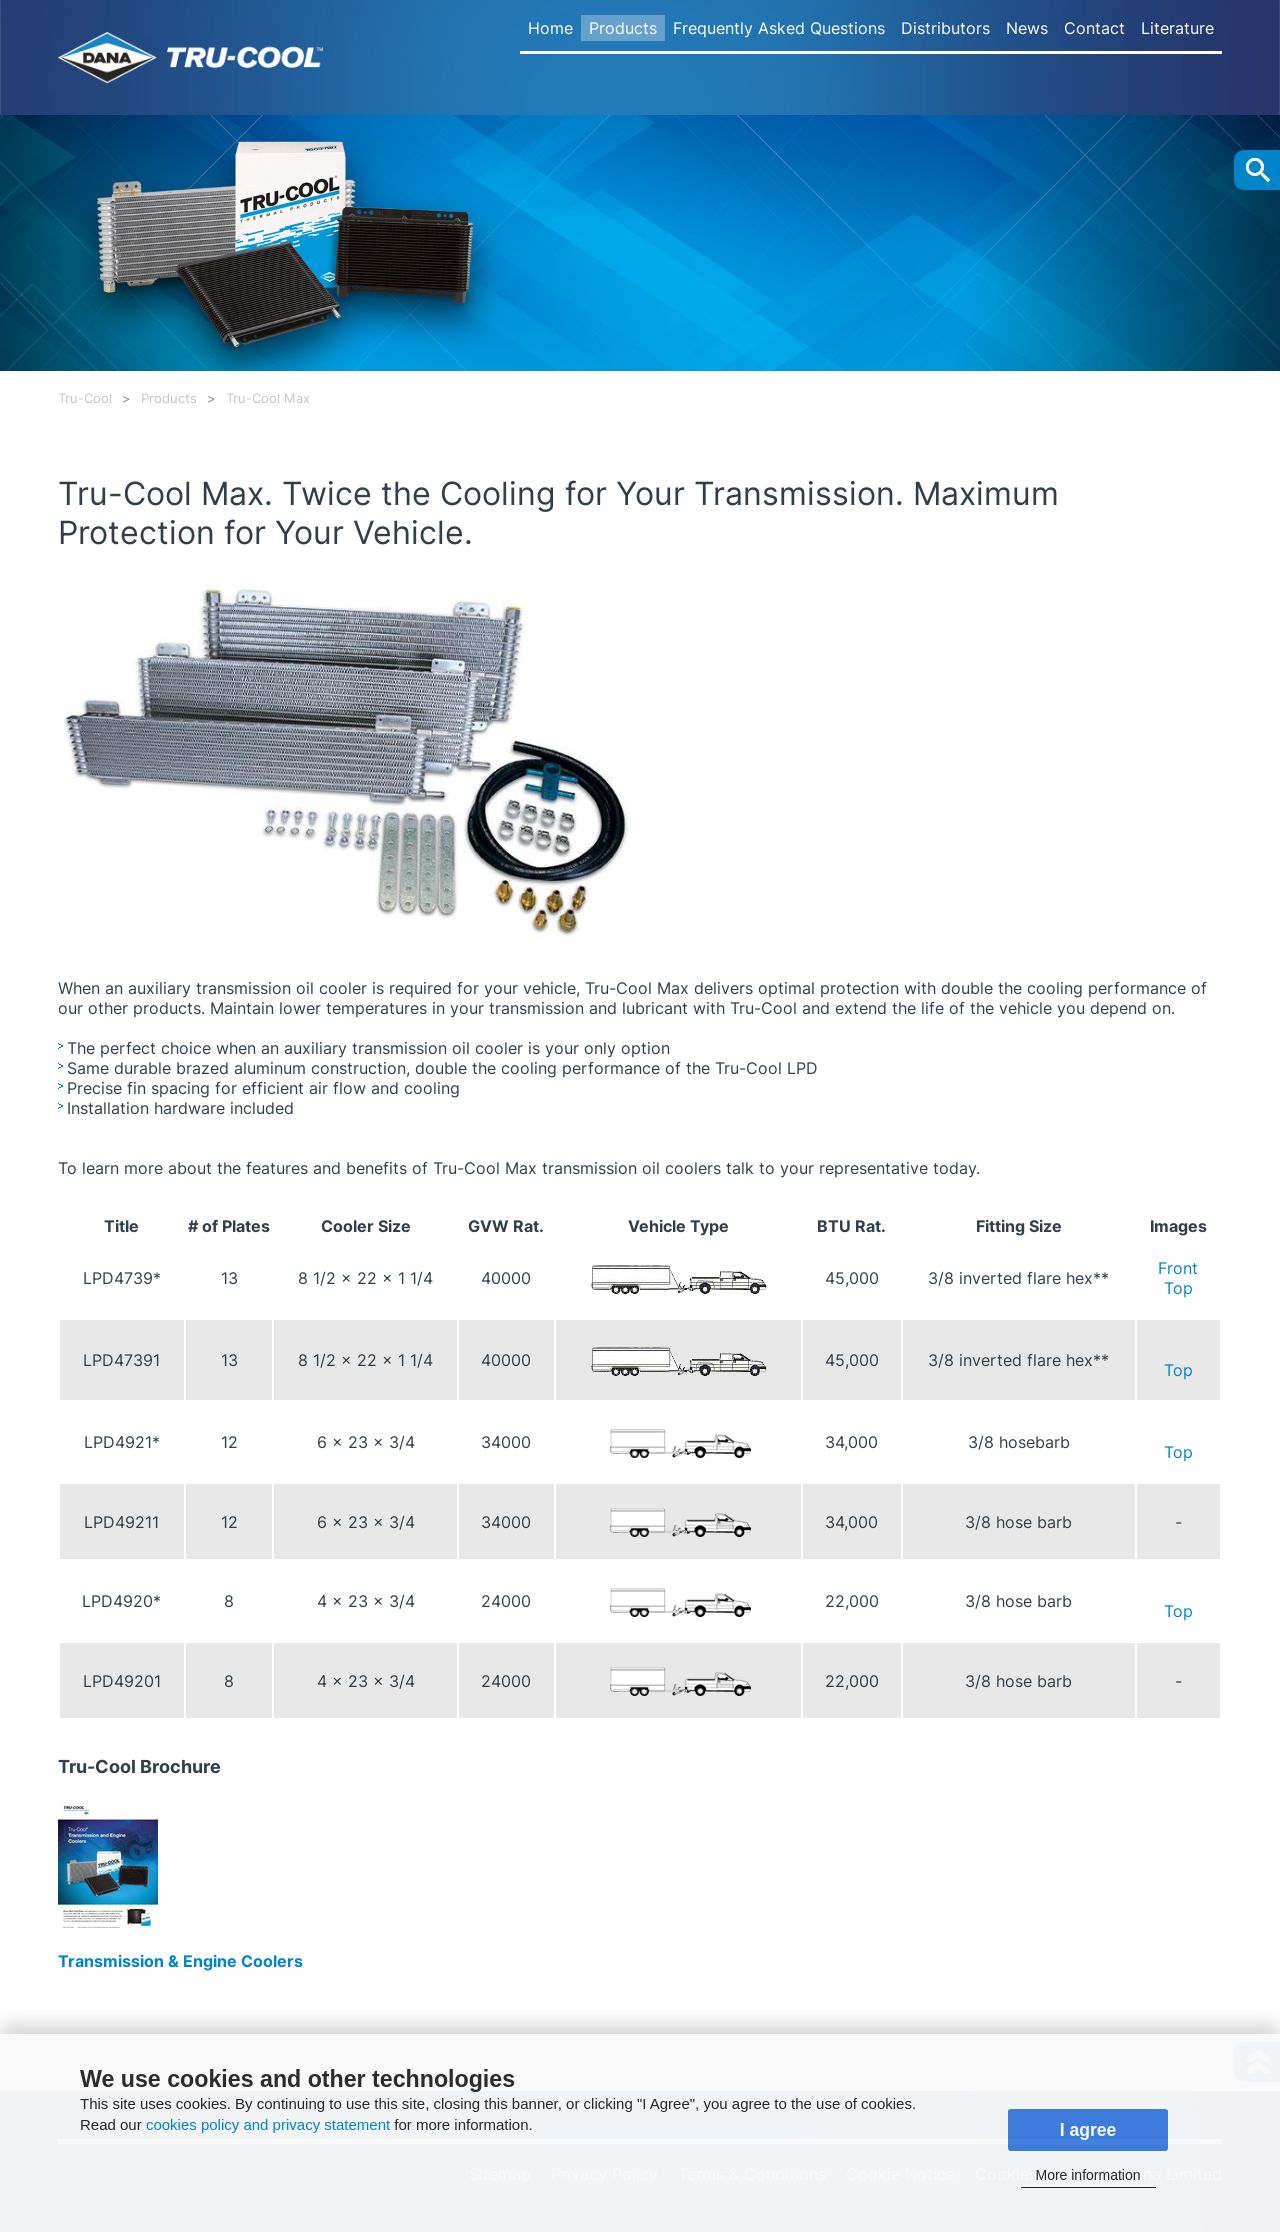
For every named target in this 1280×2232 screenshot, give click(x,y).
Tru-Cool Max (268, 398)
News (1027, 28)
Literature (1177, 28)
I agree (1088, 2130)
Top (1178, 1288)
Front (1178, 1268)
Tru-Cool (85, 398)
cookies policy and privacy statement (268, 2124)
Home (550, 28)
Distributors (945, 28)
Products (623, 28)
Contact (1094, 28)
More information (1087, 2175)
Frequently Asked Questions (779, 28)
